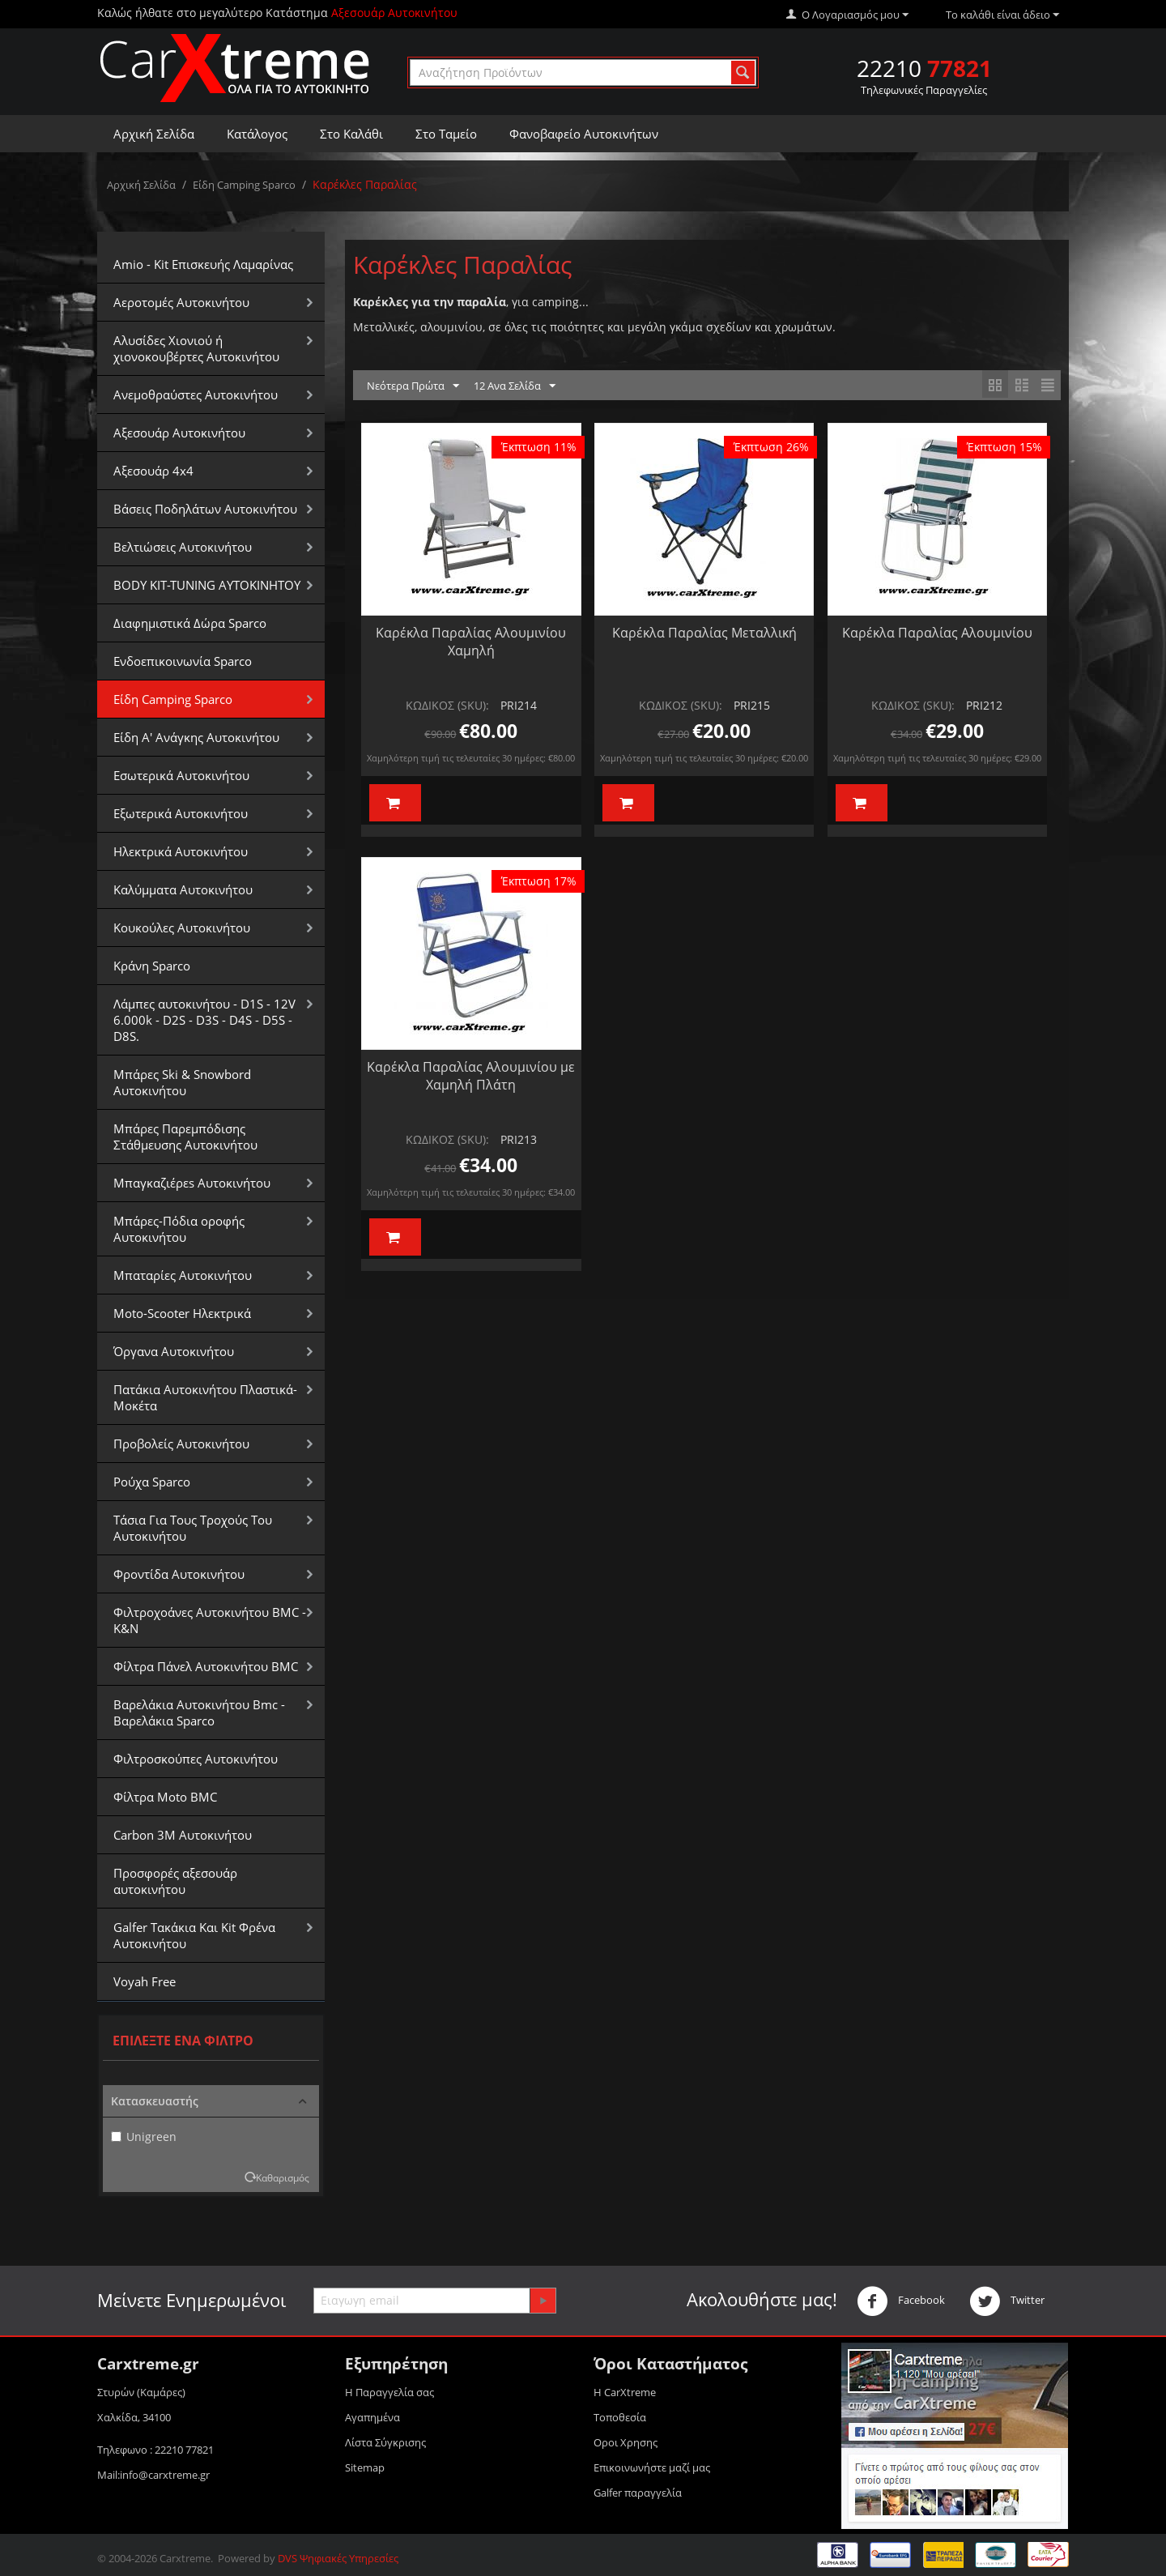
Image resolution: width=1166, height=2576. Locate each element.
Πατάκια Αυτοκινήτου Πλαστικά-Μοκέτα (205, 1397)
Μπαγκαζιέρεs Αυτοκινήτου (191, 1183)
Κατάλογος (257, 134)
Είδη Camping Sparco (244, 184)
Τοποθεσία (620, 2417)
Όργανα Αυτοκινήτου (173, 1351)
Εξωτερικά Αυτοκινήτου (180, 813)
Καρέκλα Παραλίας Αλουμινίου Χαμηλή (471, 641)
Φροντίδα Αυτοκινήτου (179, 1574)
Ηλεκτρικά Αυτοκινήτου (180, 851)
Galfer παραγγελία (638, 2492)
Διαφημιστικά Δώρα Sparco (189, 623)
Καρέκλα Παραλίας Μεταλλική (704, 633)
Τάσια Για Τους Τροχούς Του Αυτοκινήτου (192, 1528)
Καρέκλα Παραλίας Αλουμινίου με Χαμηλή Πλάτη (471, 1076)
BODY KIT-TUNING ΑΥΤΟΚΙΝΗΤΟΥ (206, 585)
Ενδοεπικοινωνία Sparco (182, 661)
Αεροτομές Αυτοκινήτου (181, 302)
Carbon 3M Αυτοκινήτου (182, 1835)
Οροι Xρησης (625, 2442)
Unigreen (144, 2136)
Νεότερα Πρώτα (413, 386)
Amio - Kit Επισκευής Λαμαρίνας (203, 264)
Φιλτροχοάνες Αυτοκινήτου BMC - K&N (209, 1620)
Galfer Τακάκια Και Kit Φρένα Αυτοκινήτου (194, 1935)
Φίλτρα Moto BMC (165, 1797)
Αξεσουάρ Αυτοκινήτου (179, 432)
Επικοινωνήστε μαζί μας (652, 2467)
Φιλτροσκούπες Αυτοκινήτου (195, 1759)
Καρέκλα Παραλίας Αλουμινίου (937, 633)
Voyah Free (144, 1981)
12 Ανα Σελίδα (514, 386)
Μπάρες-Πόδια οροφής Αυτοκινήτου (179, 1229)
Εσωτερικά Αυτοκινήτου (181, 775)
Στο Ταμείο (446, 134)
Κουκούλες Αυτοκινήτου (181, 927)
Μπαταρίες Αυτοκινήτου (182, 1275)
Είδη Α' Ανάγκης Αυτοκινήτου (196, 737)
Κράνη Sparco (151, 965)
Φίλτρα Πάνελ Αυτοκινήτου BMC (205, 1666)
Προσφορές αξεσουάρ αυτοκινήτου (175, 1881)
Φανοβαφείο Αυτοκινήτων (583, 134)
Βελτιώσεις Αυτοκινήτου (182, 547)
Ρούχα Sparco (151, 1482)
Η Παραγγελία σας (389, 2392)
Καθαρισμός (282, 2177)
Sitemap (365, 2467)
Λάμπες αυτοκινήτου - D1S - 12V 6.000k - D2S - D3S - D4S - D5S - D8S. (204, 1020)
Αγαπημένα (372, 2417)
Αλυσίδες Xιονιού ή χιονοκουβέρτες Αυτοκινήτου (196, 348)
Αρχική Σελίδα (153, 134)
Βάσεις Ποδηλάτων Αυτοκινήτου (205, 509)
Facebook (901, 2301)
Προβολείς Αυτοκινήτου (181, 1443)
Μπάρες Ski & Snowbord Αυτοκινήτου (182, 1082)
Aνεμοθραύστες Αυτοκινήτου (195, 394)
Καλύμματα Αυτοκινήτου (183, 889)
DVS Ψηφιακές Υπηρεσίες (338, 2558)
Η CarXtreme (625, 2392)
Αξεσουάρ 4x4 (153, 471)
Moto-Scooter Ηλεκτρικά (182, 1313)
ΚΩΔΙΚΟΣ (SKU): (447, 705)
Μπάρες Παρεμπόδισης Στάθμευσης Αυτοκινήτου (185, 1136)
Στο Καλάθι (351, 134)
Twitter (1007, 2301)
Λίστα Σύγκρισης (385, 2442)
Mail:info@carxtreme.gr (153, 2474)
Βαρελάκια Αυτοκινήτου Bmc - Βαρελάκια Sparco (199, 1712)
